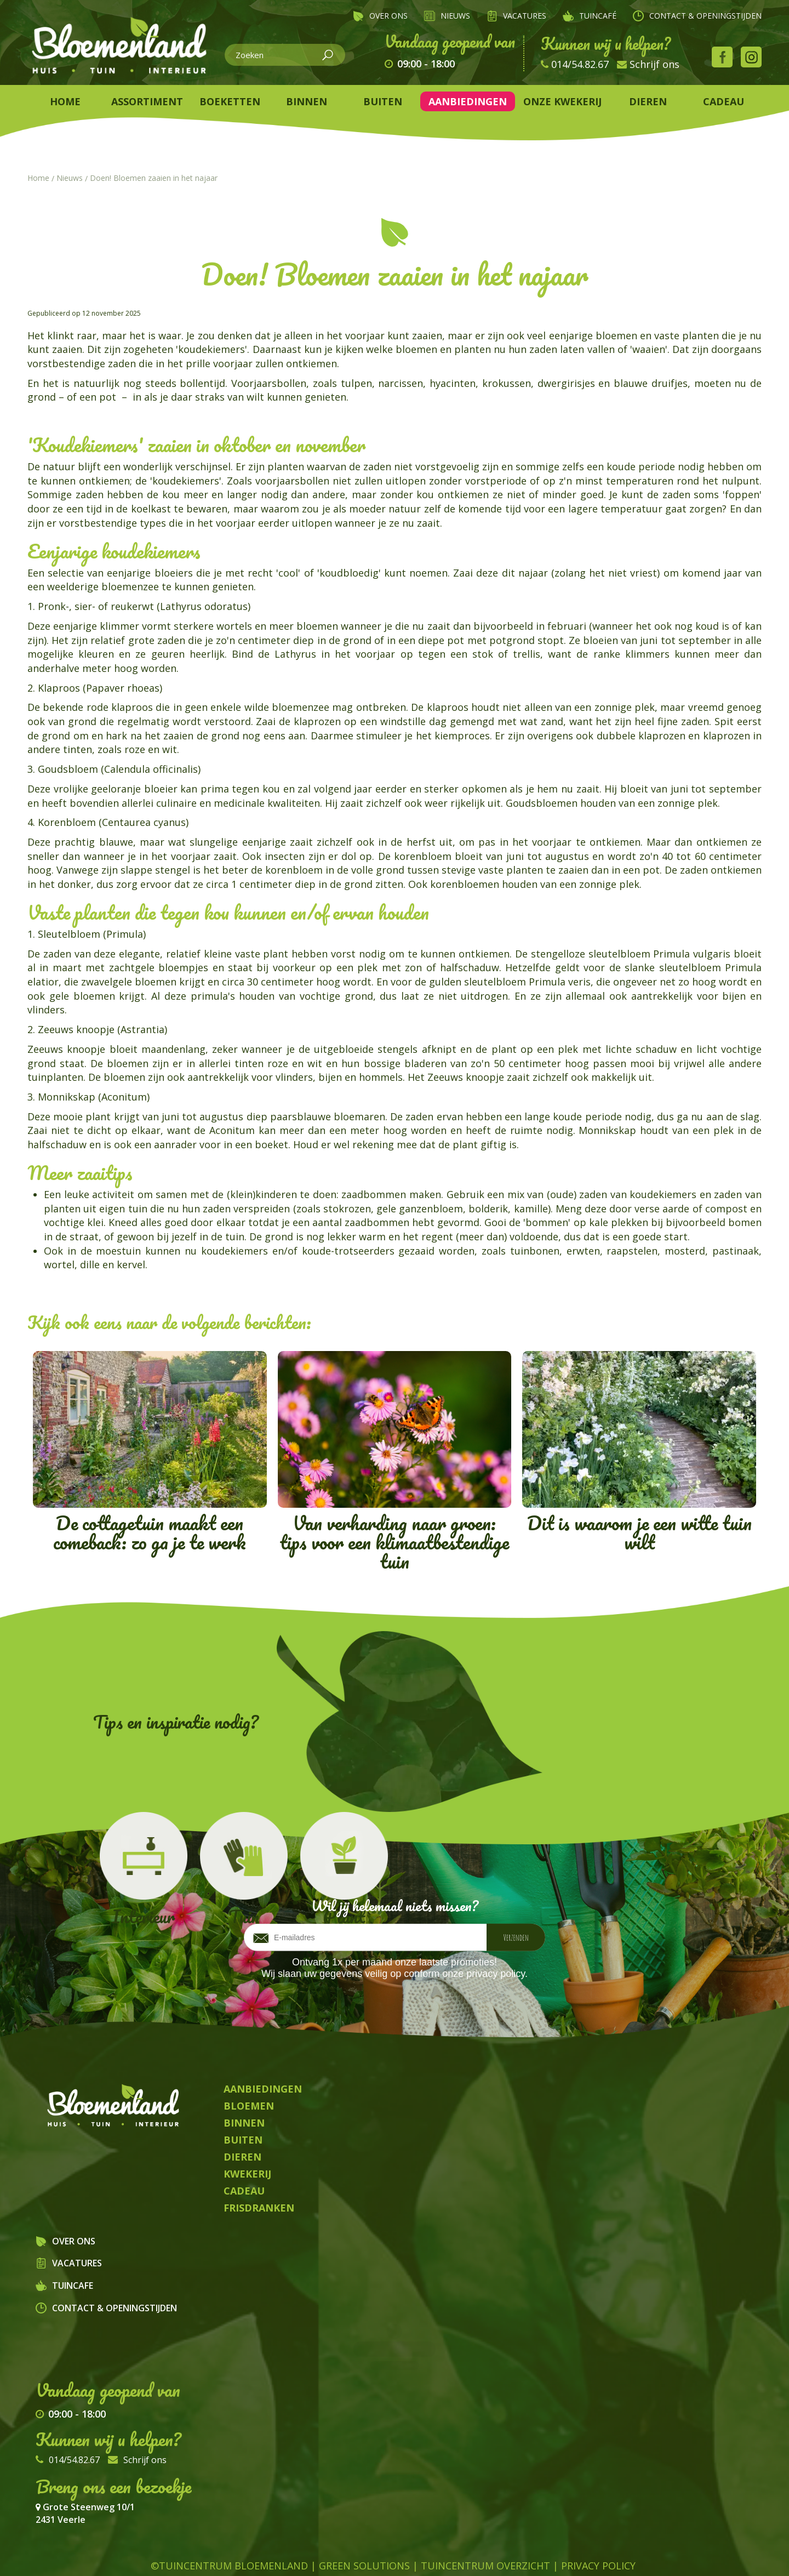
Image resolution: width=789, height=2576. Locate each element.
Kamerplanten (402, 2551)
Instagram (751, 57)
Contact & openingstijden (114, 2308)
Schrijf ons (654, 64)
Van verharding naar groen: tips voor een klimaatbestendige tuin (395, 1463)
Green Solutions (364, 2532)
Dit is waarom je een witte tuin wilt (639, 1454)
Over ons (73, 2241)
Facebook (722, 57)
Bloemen (281, 2551)
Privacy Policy (598, 2532)
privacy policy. (497, 1973)
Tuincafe (72, 2285)
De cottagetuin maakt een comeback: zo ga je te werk (150, 1454)
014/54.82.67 (580, 64)
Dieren (333, 2551)
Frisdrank (589, 2551)
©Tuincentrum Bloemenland (229, 2532)
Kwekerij (530, 2551)
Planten (474, 2551)
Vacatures (77, 2263)
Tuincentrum (210, 2551)
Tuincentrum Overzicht (485, 2532)
